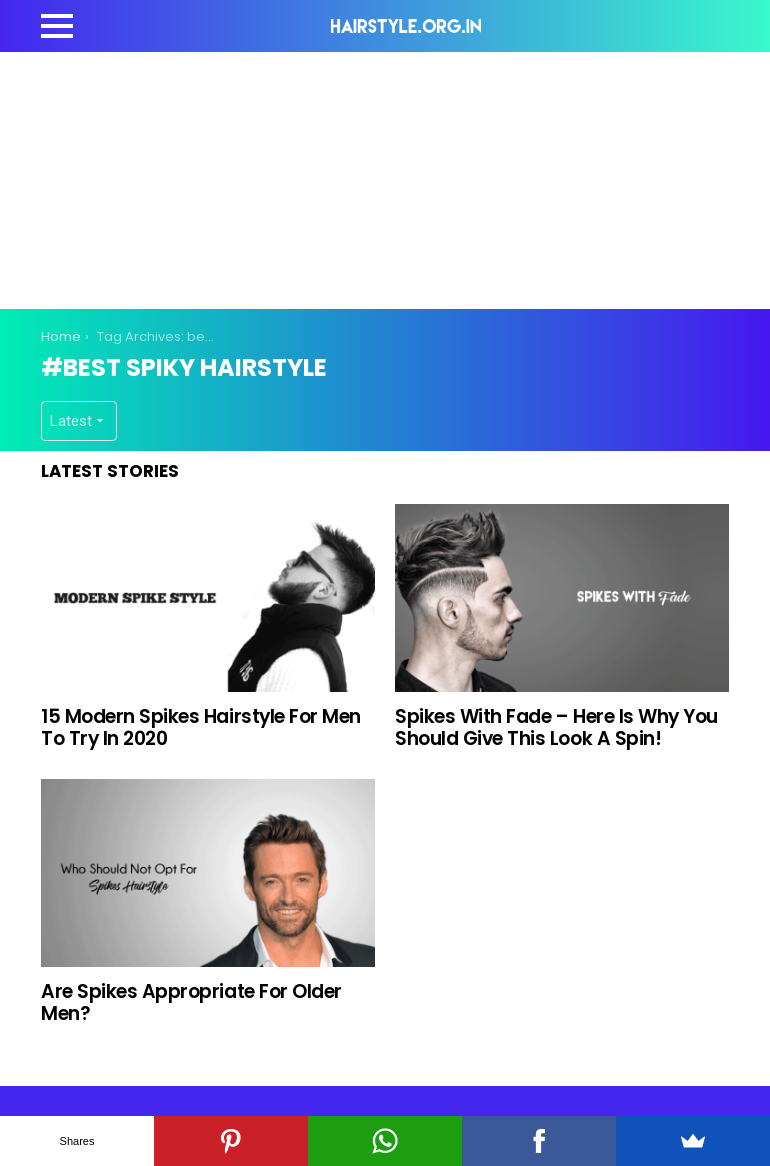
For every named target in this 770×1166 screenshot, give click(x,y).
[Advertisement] (405, 177)
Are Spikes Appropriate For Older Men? (191, 1002)
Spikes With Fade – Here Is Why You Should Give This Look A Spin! (556, 727)
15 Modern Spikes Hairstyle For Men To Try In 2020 (201, 727)
